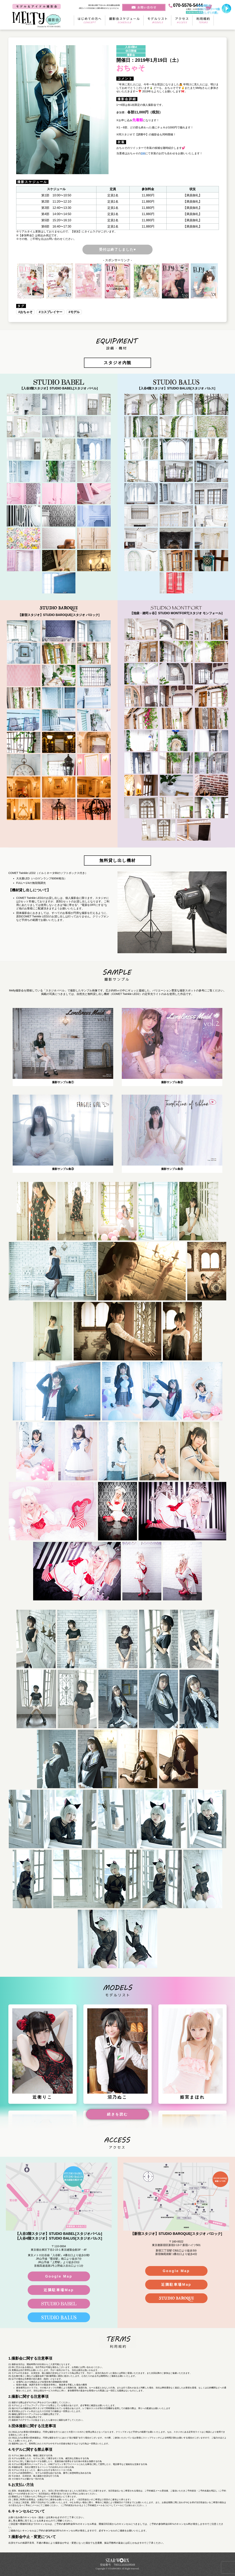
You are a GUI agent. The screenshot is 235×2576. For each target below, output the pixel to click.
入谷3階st (131, 47)
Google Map (58, 2276)
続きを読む (117, 2114)
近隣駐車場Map (59, 2290)
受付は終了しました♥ (117, 250)
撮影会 (131, 54)
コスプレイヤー (51, 312)
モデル (75, 312)
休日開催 (130, 50)
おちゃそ (26, 312)
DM (143, 153)
